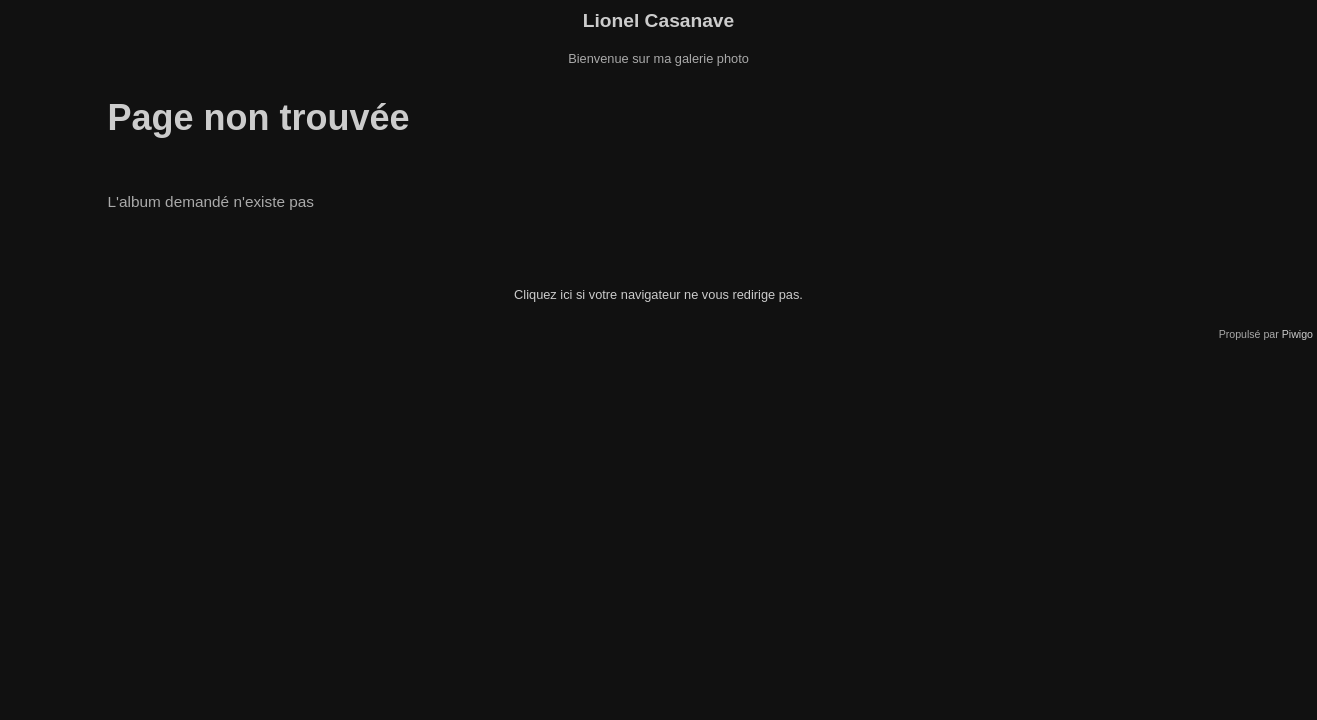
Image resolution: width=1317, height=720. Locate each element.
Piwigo (1297, 334)
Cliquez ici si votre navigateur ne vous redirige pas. (658, 294)
